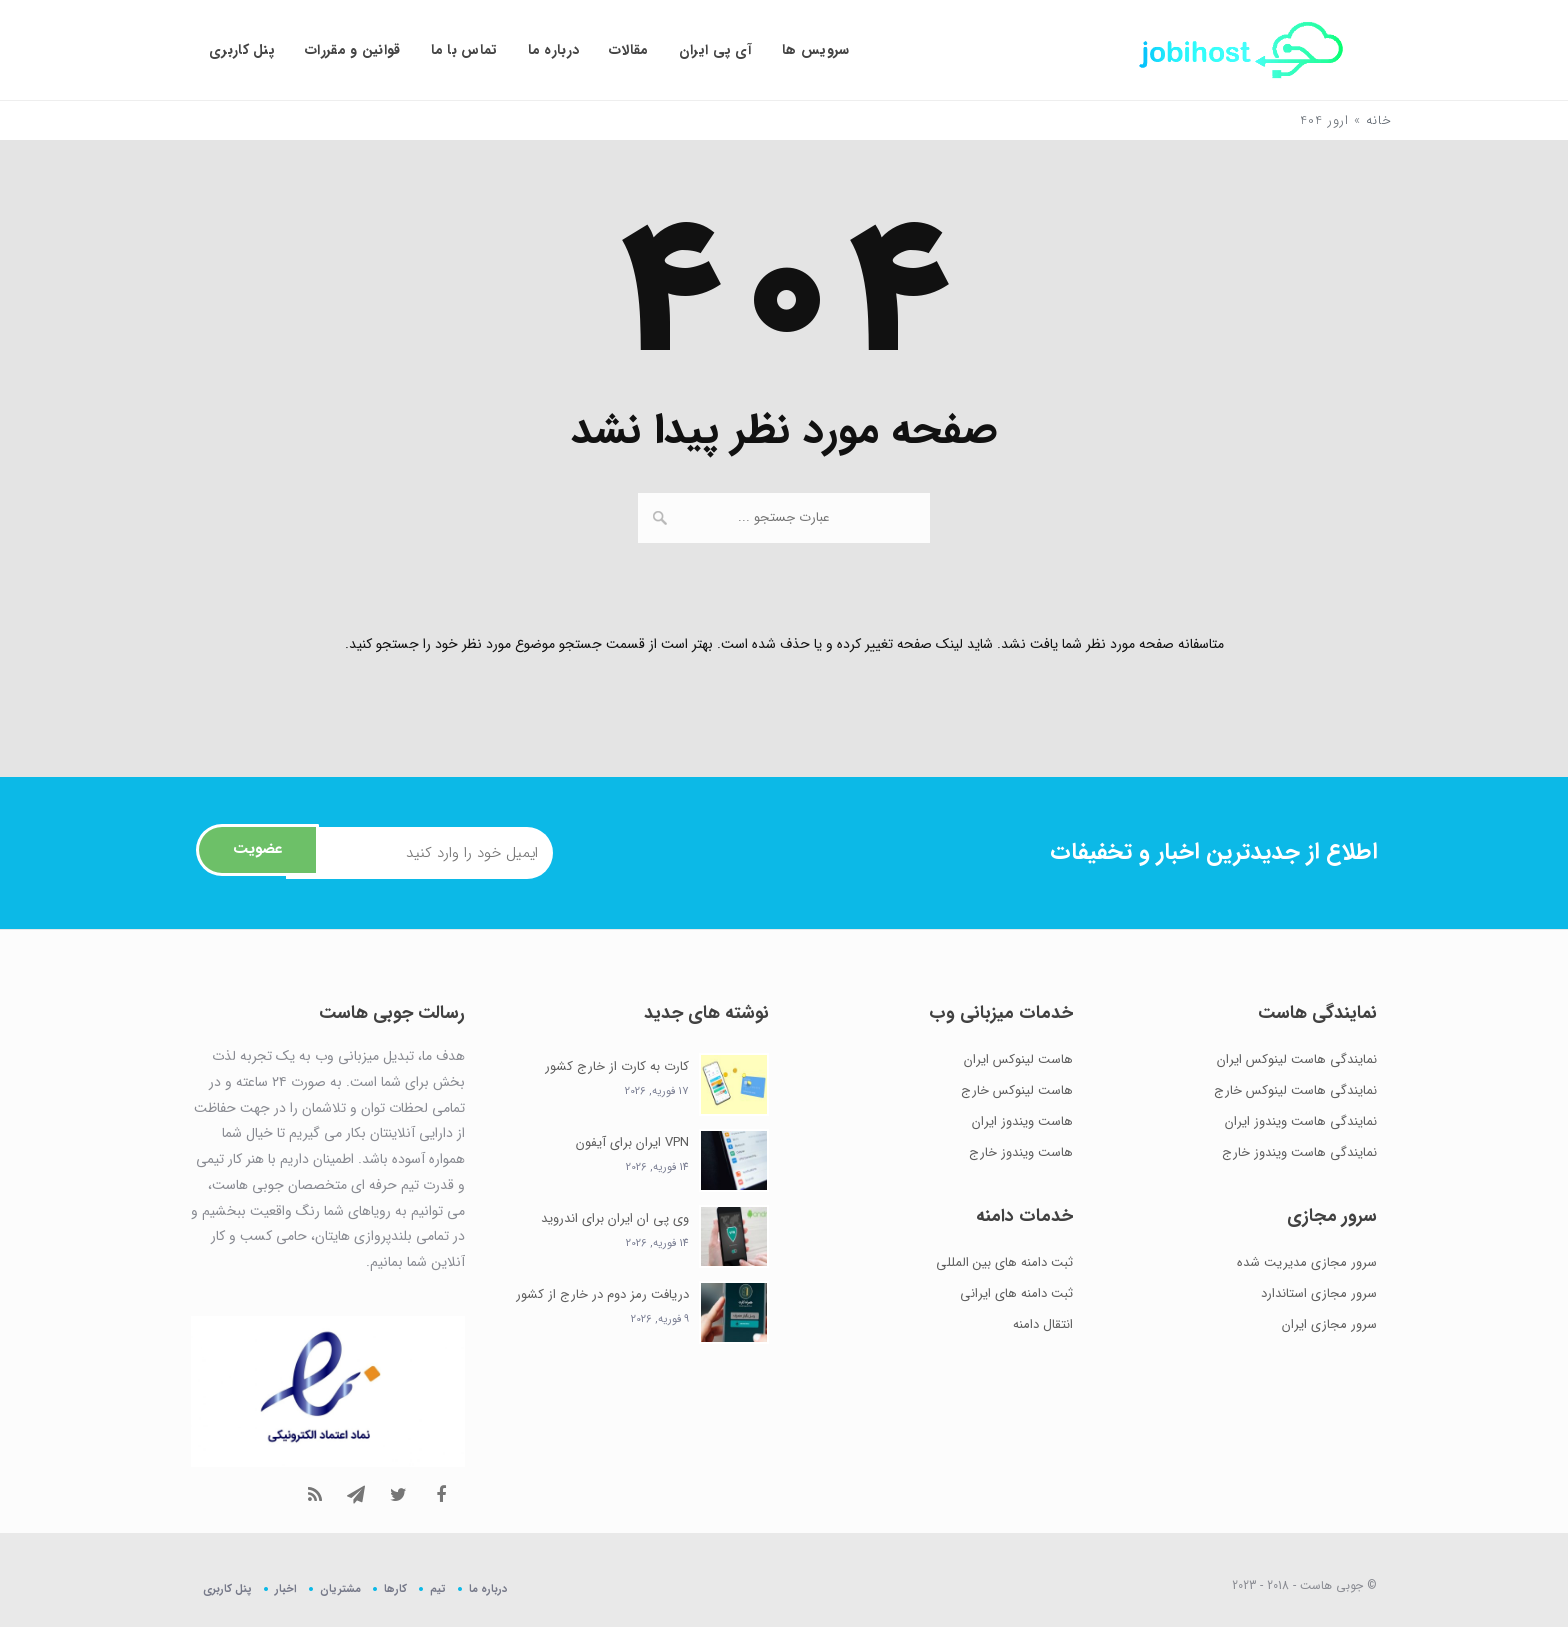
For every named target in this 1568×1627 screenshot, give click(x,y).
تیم (438, 1588)
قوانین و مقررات (353, 50)
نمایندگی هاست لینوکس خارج (1295, 1090)
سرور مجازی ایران (1329, 1324)
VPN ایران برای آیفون (632, 1142)
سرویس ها (815, 50)
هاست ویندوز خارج (1021, 1152)
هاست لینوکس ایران (1018, 1059)
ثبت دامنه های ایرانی (1016, 1293)
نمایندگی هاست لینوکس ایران (1297, 1059)
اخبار (286, 1588)
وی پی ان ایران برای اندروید (615, 1218)
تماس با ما (464, 50)
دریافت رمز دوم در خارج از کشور (602, 1294)
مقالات (629, 50)
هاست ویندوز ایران (1022, 1121)
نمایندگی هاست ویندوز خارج (1299, 1152)
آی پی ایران (715, 50)
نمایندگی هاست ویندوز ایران (1301, 1121)
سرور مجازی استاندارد (1319, 1293)
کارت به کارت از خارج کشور (617, 1066)
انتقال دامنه (1043, 1324)
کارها (395, 1588)
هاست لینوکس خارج (1017, 1090)
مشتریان (340, 1588)
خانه (1379, 120)
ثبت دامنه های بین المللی (1004, 1262)
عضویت (256, 852)
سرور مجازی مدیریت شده (1307, 1262)
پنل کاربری (242, 50)
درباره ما (554, 50)
